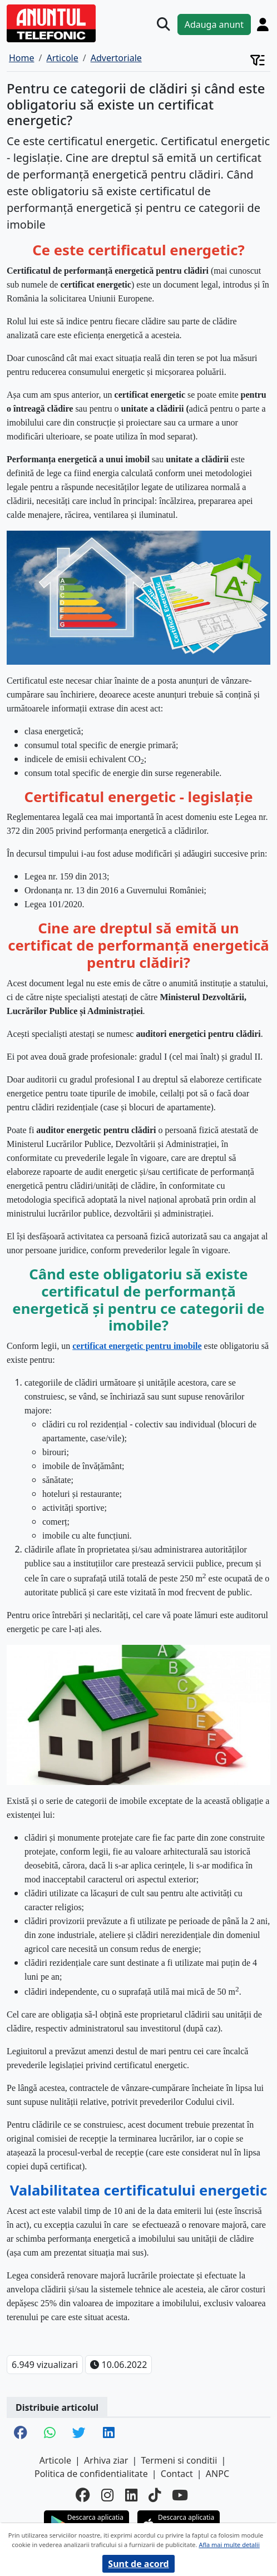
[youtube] (180, 2495)
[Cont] (263, 24)
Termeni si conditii (179, 2460)
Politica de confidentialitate (91, 2474)
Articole (55, 2460)
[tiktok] (155, 2495)
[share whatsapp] (50, 2433)
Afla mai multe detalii (229, 2544)
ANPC (217, 2474)
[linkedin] (131, 2495)
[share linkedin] (109, 2433)
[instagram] (107, 2495)
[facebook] (83, 2495)
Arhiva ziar (106, 2460)
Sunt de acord (138, 2564)
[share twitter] (79, 2433)
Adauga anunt (214, 24)
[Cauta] (163, 24)
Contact (177, 2474)
